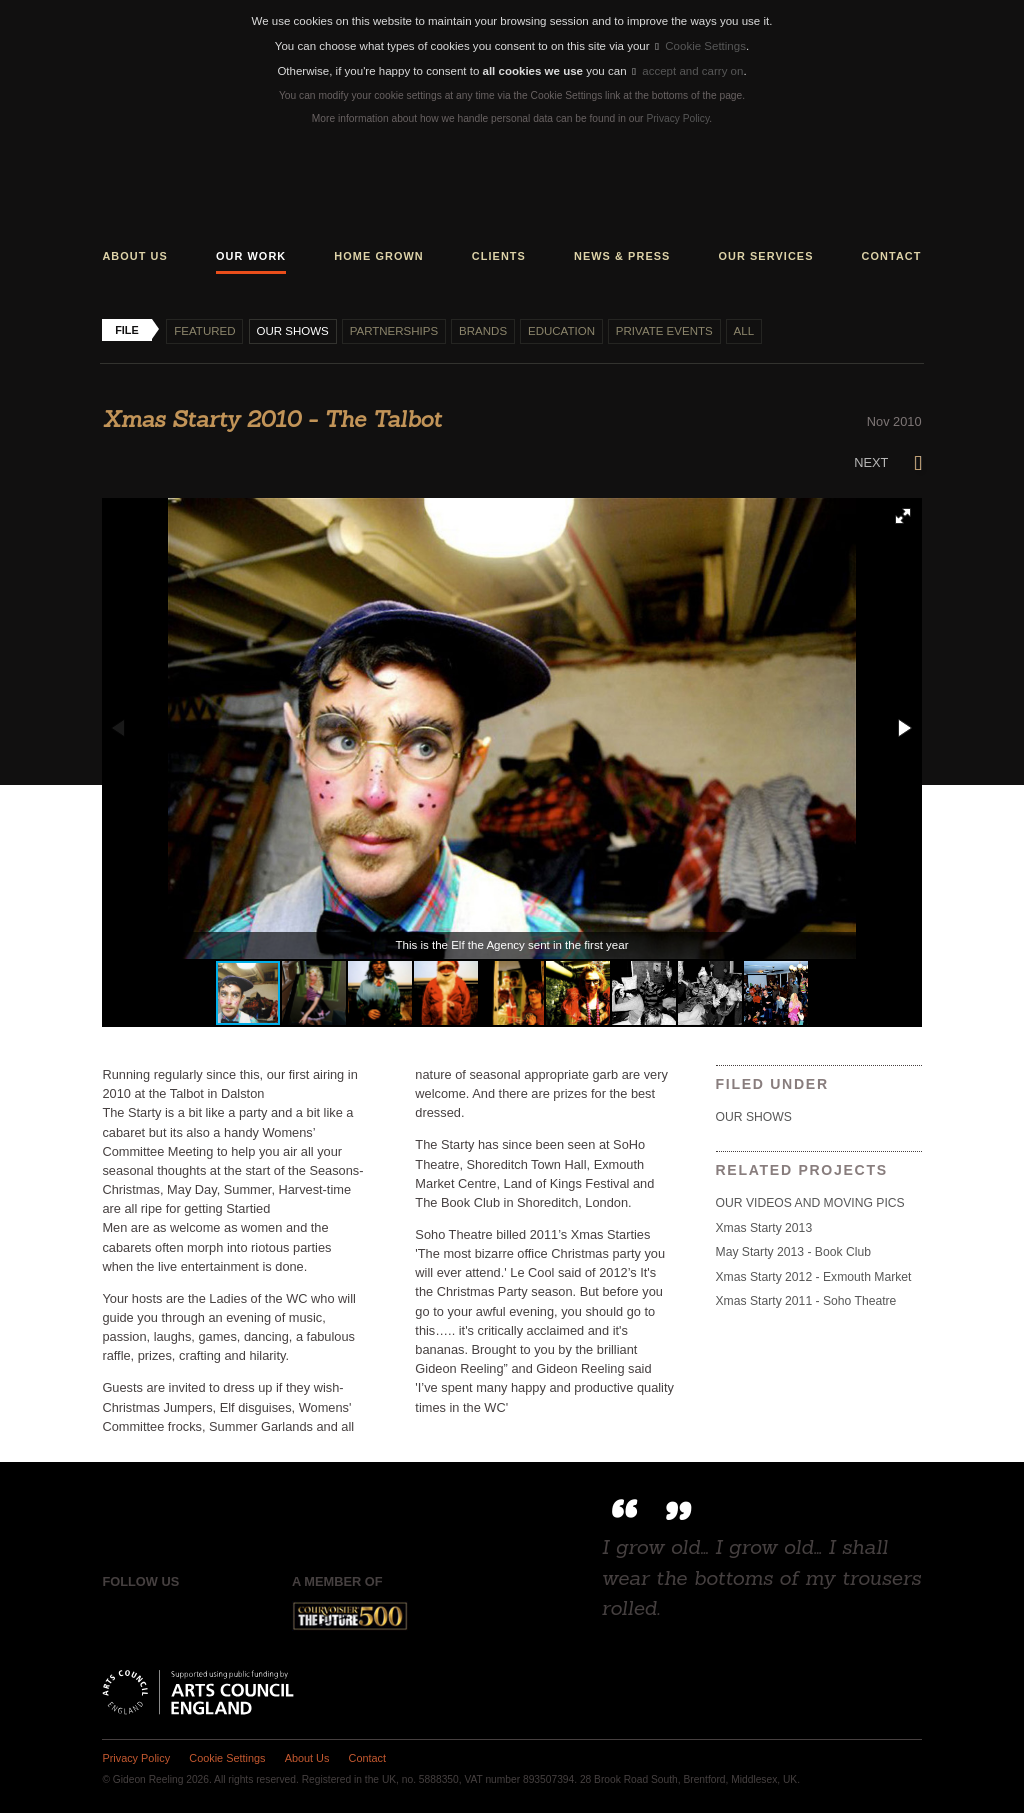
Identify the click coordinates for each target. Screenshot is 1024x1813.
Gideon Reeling (512, 190)
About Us (307, 1758)
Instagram (200, 1616)
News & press (622, 256)
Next (887, 462)
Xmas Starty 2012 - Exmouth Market (814, 1277)
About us (135, 256)
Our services (765, 256)
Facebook (116, 1616)
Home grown (378, 256)
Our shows (292, 331)
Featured (204, 331)
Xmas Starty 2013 (764, 1228)
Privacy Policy (677, 118)
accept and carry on (687, 71)
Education (561, 331)
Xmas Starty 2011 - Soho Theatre (806, 1301)
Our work (251, 256)
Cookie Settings (700, 46)
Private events (664, 331)
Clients (499, 256)
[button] (903, 516)
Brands (483, 331)
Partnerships (394, 331)
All (744, 331)
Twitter (158, 1616)
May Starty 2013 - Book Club (793, 1252)
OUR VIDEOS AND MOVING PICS (810, 1203)
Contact (892, 256)
